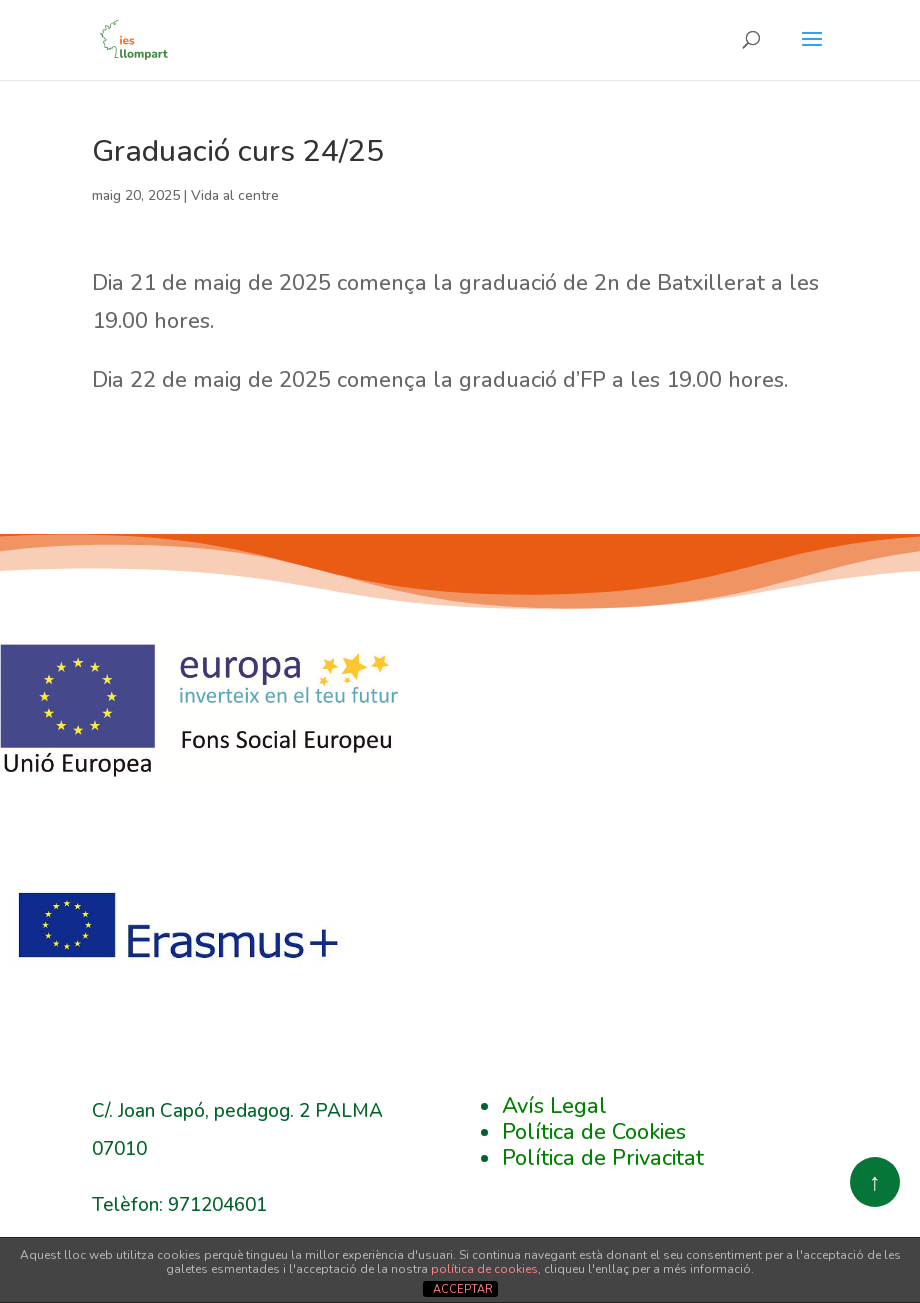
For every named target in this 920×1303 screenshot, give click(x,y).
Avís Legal (554, 1106)
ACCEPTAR (463, 1289)
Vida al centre (235, 195)
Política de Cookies (594, 1132)
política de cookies (484, 1269)
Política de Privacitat (603, 1158)
